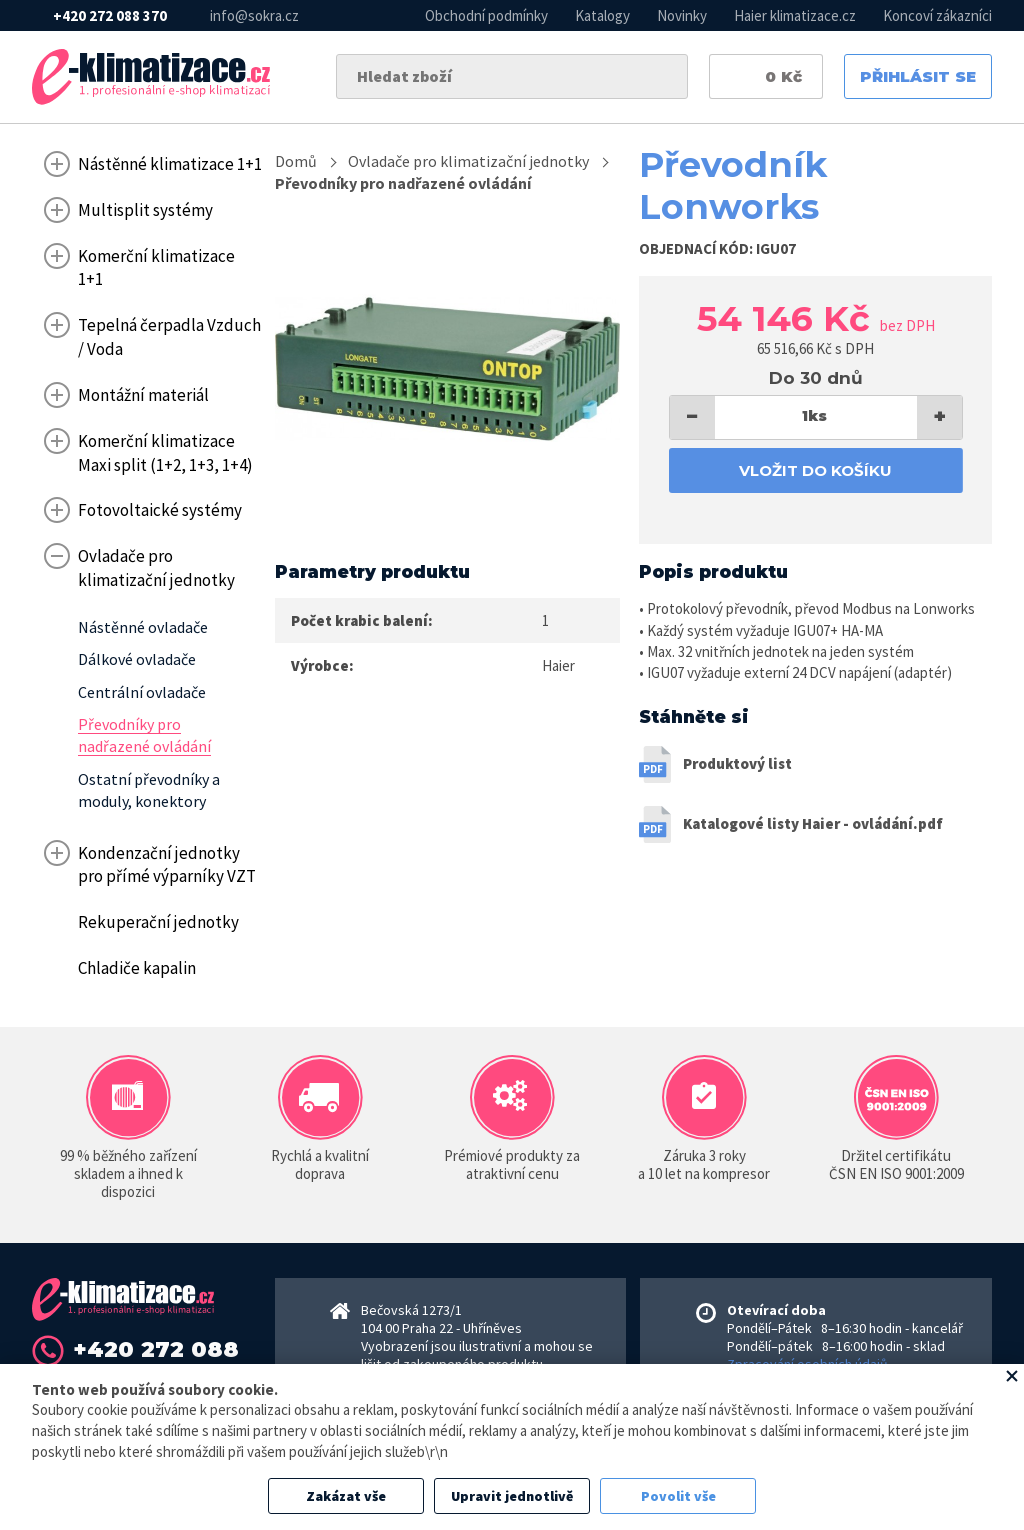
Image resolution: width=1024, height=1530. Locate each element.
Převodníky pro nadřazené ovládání (403, 183)
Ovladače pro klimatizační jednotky (468, 161)
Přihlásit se (918, 76)
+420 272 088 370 (110, 15)
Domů (296, 161)
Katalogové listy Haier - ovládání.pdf (813, 823)
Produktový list (737, 763)
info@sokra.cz (254, 15)
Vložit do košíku (815, 470)
